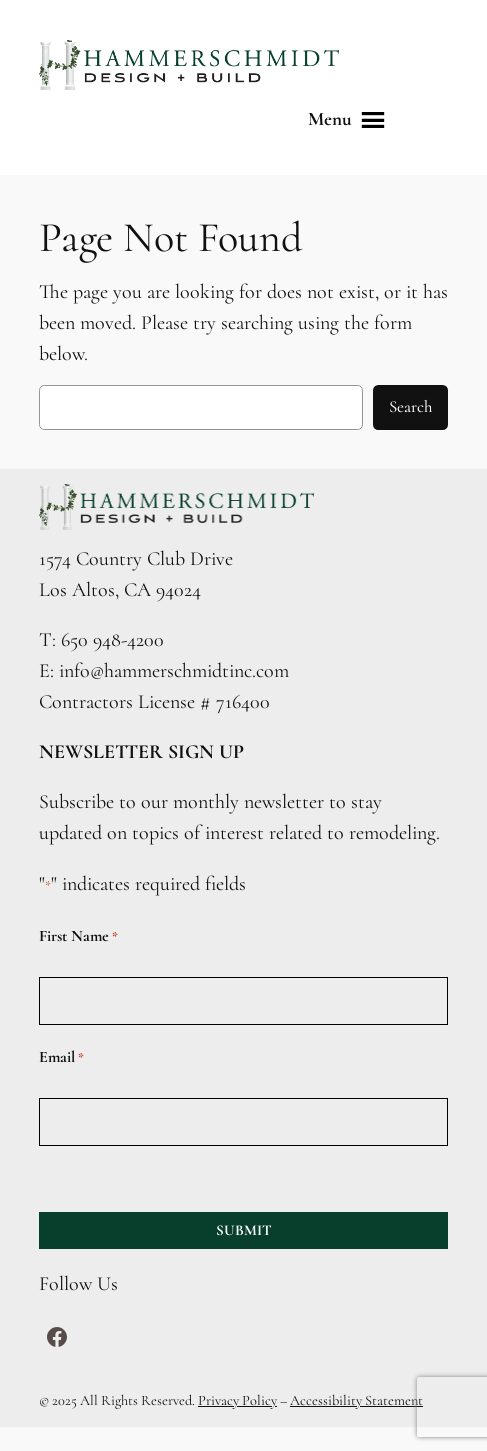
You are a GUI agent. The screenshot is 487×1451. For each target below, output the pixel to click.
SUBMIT (244, 1230)
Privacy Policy (237, 1400)
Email (61, 1057)
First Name (78, 936)
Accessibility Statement (356, 1400)
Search (410, 406)
